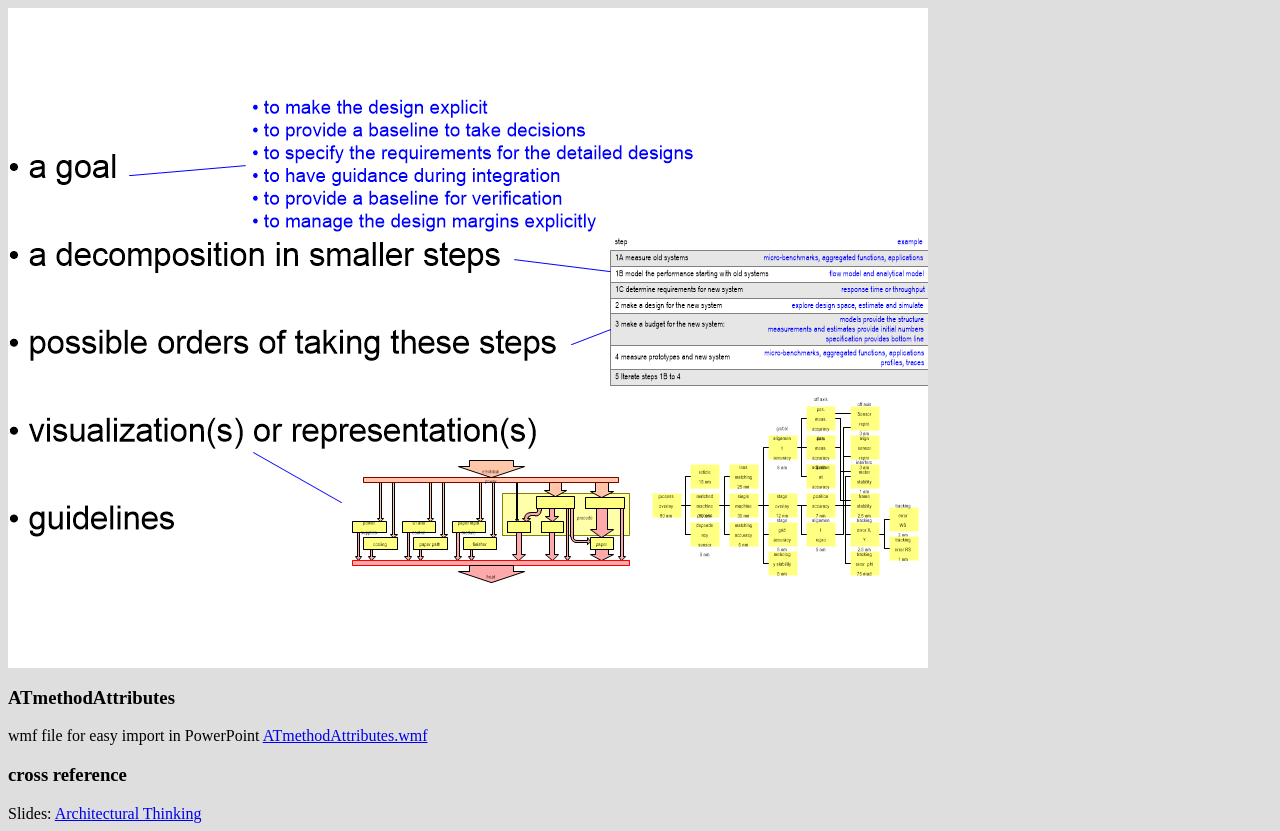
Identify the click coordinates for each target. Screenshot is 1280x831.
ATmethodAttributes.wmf (345, 735)
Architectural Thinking (128, 813)
